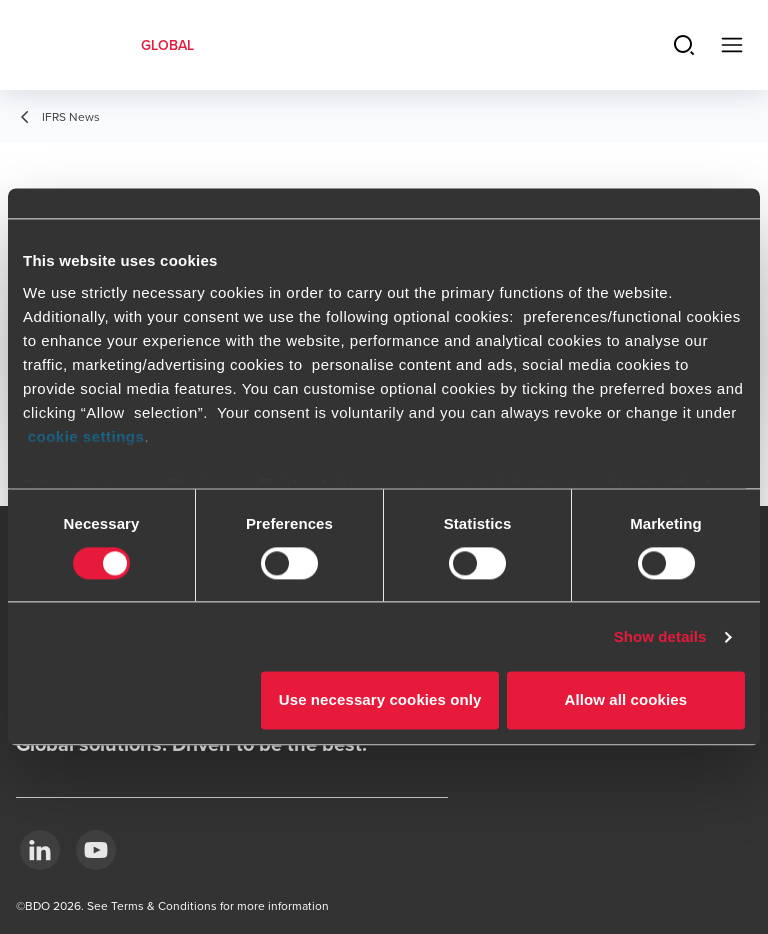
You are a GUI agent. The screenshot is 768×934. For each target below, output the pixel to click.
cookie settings (86, 436)
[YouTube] (96, 850)
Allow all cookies (626, 700)
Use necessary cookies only (380, 700)
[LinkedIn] (40, 850)
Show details (660, 636)
